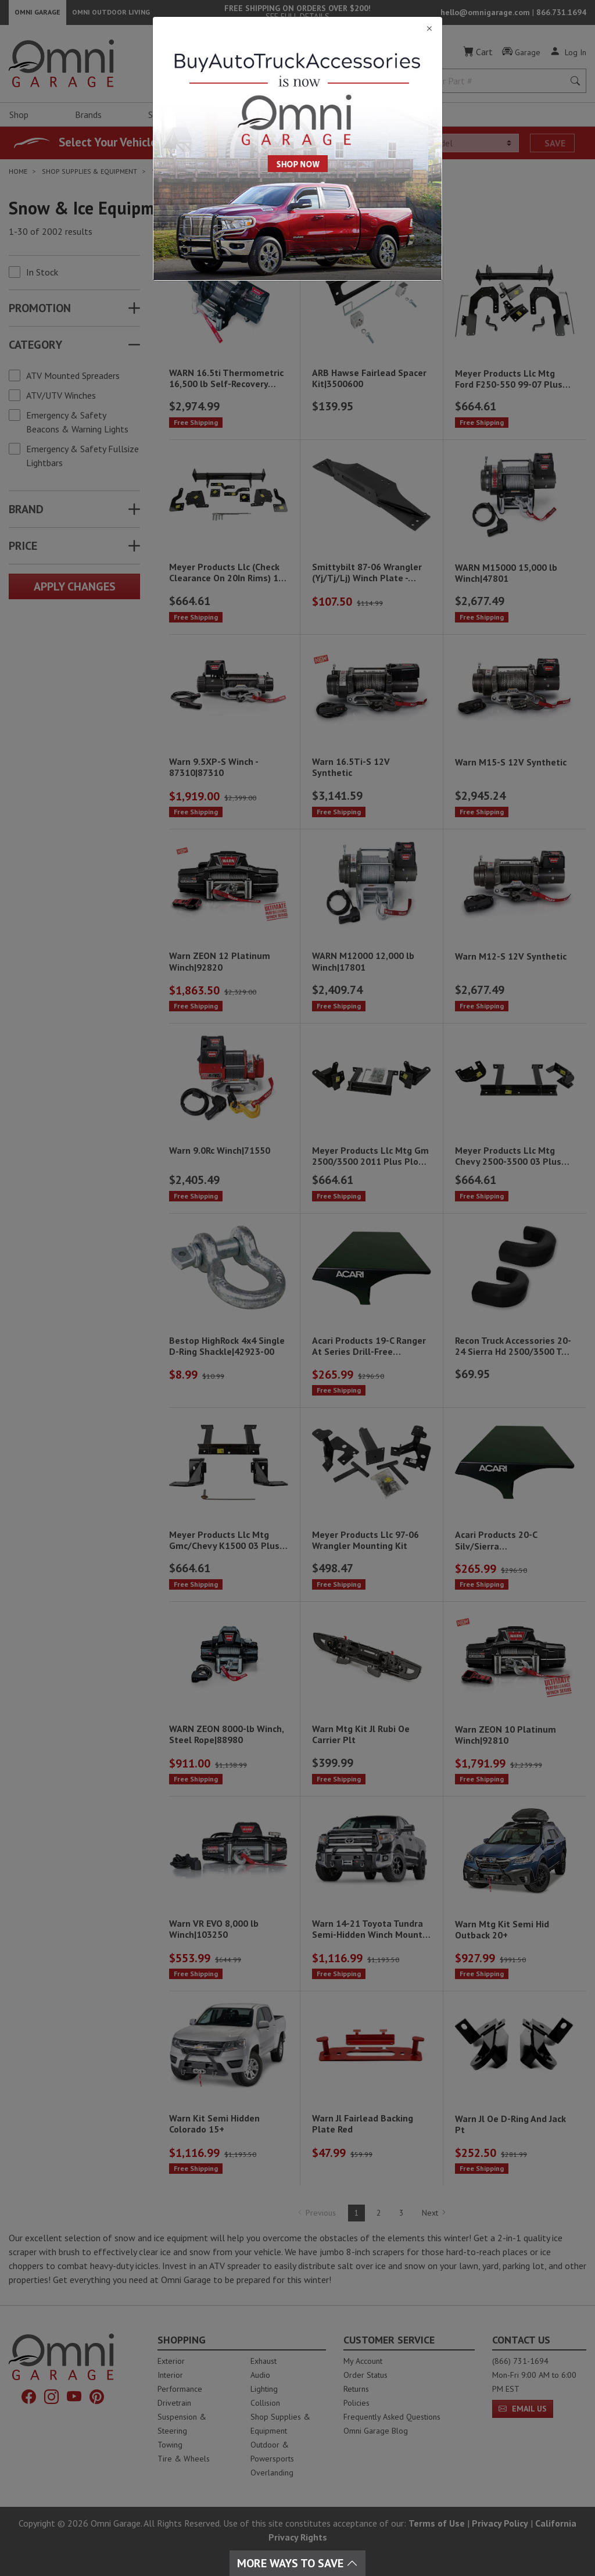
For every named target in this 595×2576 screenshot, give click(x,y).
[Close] (297, 29)
